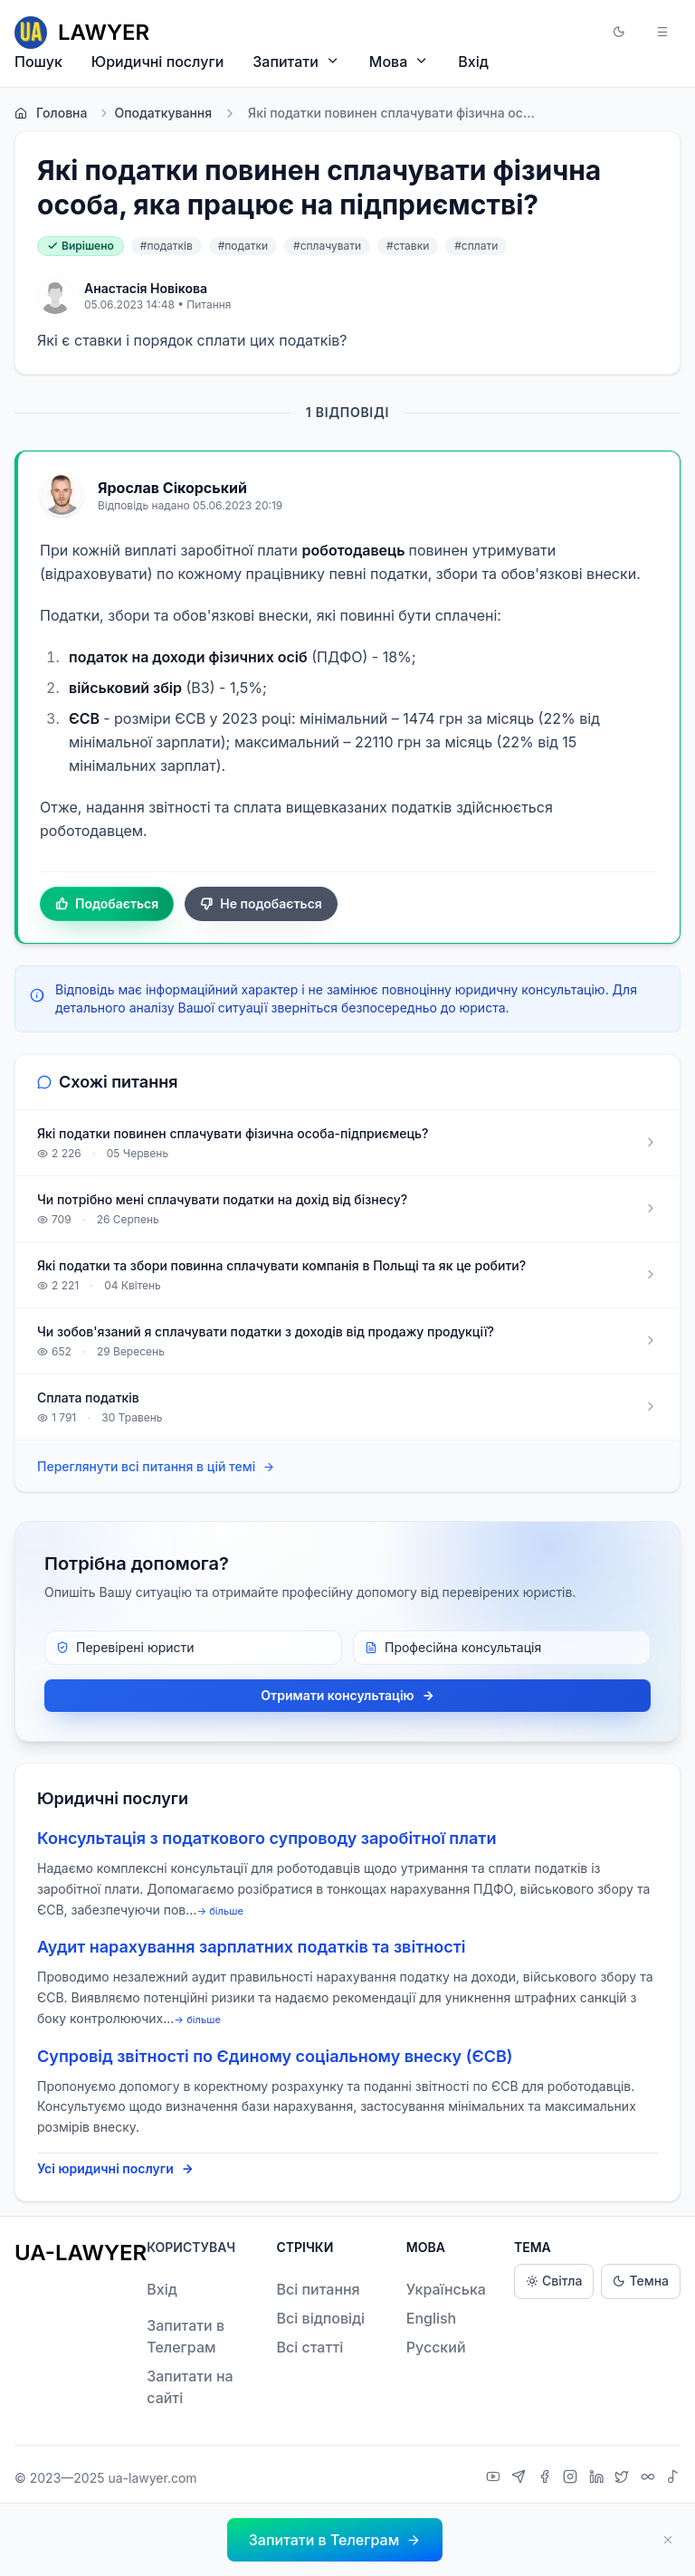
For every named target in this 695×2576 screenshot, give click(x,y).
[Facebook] (547, 2478)
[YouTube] (495, 2478)
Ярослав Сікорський (172, 488)
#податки (243, 245)
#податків (166, 245)
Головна (50, 113)
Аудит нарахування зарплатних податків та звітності (251, 1946)
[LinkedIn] (598, 2478)
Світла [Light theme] (554, 2281)
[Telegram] (520, 2478)
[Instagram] (572, 2478)
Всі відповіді (320, 2318)
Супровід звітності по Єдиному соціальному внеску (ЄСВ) (275, 2056)
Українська (446, 2289)
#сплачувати (327, 245)
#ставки (407, 245)
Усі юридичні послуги (115, 2169)
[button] (619, 32)
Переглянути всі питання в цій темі (156, 1467)
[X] (623, 2478)
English (431, 2318)
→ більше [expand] (219, 1911)
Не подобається (261, 904)
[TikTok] (673, 2478)
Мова (399, 61)
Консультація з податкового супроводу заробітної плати (266, 1838)
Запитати (296, 61)
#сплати (476, 245)
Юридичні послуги (157, 61)
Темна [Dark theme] (641, 2281)
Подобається (106, 904)
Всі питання (317, 2289)
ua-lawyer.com (152, 2478)
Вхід (473, 61)
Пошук (38, 61)
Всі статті (309, 2347)
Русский (436, 2347)
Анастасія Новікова (145, 288)
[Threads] (650, 2478)
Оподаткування (155, 113)
